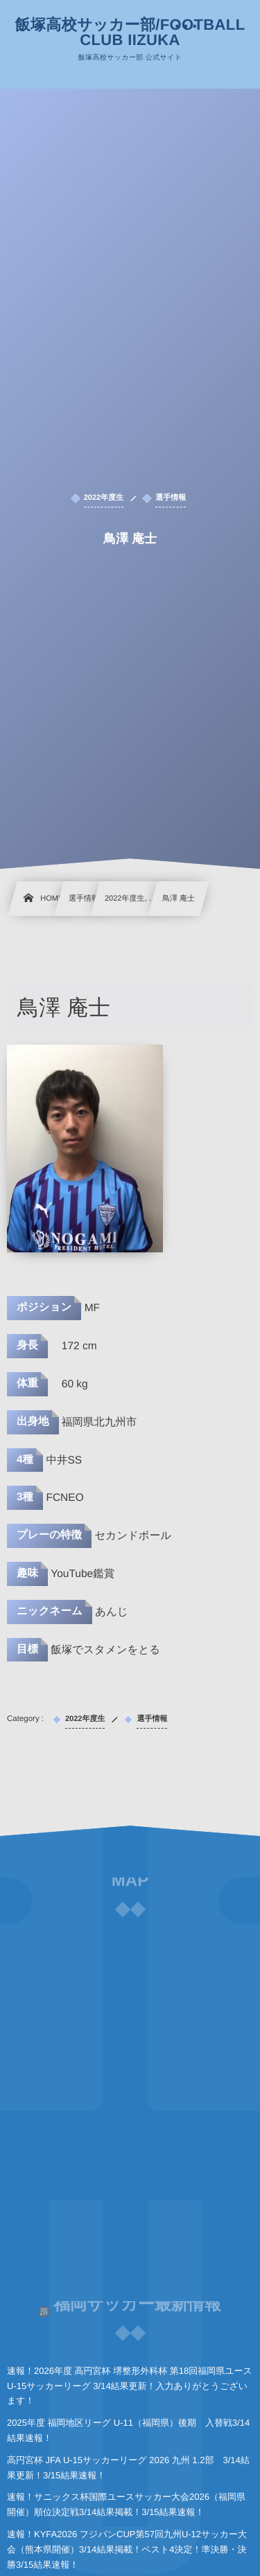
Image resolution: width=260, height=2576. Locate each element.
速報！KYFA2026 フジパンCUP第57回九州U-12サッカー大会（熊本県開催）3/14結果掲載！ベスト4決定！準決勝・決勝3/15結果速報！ (127, 2549)
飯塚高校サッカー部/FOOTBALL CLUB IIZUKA (130, 32)
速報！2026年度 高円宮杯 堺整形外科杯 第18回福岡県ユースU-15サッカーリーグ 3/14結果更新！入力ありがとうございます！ (129, 2386)
